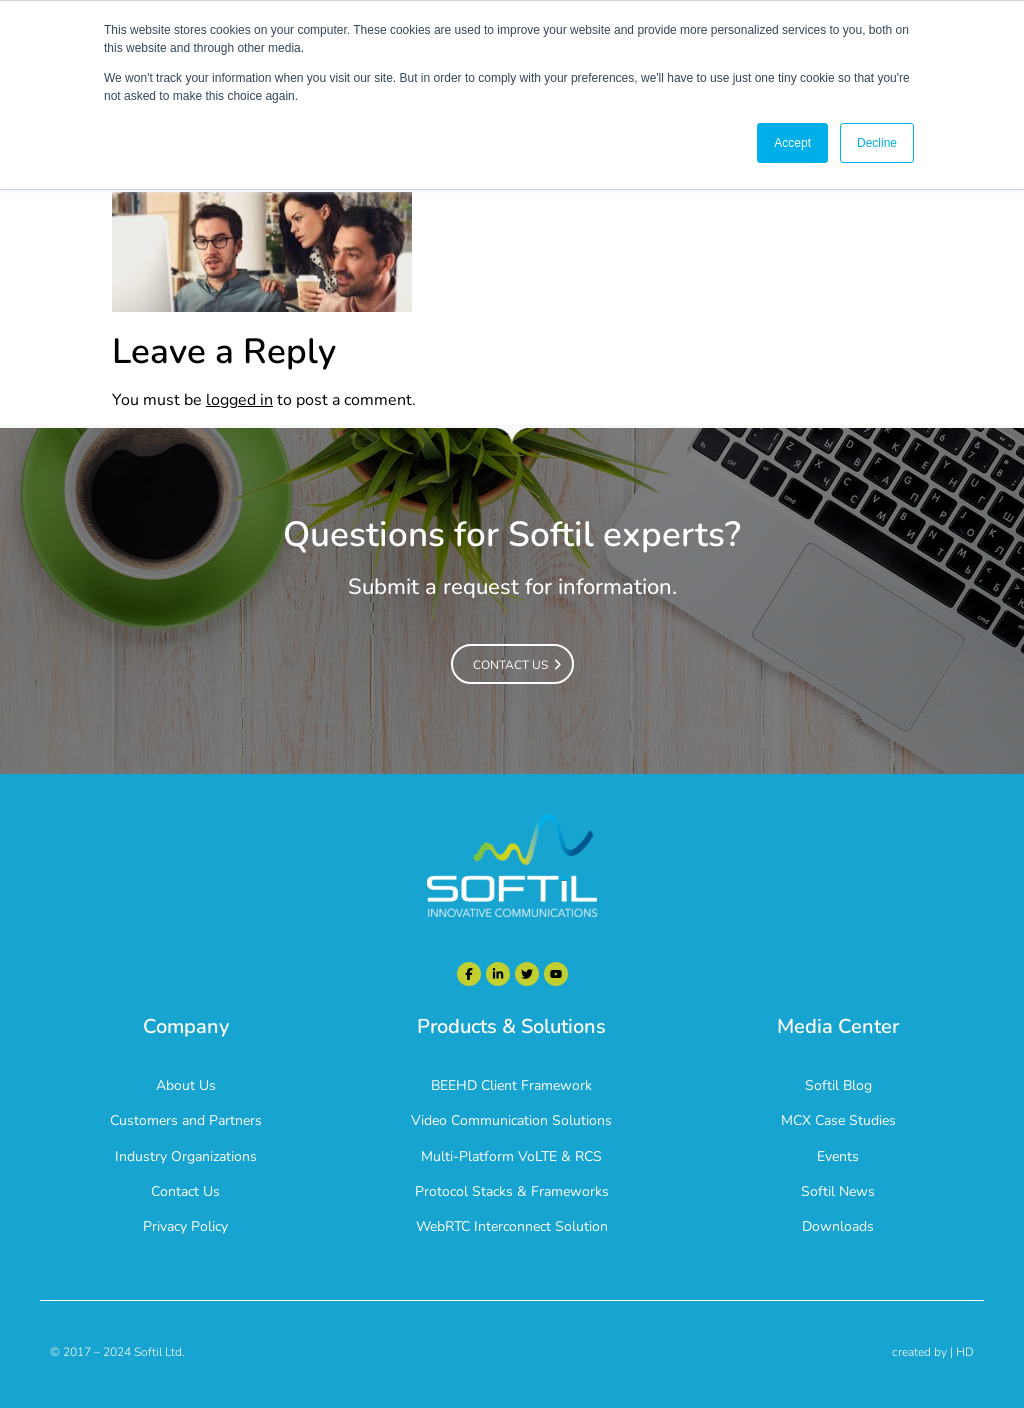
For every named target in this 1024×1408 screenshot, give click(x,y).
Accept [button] (792, 143)
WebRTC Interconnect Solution (512, 1226)
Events (838, 1156)
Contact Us (185, 1191)
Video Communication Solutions (511, 1120)
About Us (186, 1085)
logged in (239, 400)
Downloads (838, 1226)
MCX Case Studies (838, 1120)
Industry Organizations (186, 1156)
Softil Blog (838, 1085)
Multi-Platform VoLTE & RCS (511, 1156)
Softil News (838, 1191)
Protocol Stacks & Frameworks (512, 1191)
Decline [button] (877, 143)
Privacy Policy (185, 1226)
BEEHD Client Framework (511, 1085)
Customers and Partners (186, 1120)
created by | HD (933, 1352)
